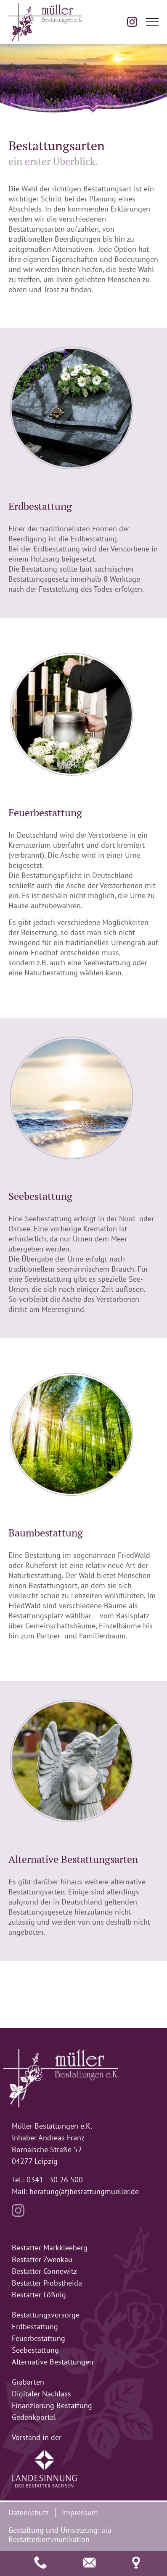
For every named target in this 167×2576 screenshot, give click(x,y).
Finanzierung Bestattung (52, 2405)
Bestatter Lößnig (39, 2294)
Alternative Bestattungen (52, 2362)
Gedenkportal (34, 2417)
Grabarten (28, 2382)
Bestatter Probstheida (47, 2283)
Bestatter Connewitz (44, 2271)
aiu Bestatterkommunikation (59, 2534)
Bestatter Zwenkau (42, 2259)
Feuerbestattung (38, 2338)
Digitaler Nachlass (41, 2393)
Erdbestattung (35, 2326)
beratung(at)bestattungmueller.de (84, 2191)
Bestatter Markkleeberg (49, 2247)
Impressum (80, 2512)
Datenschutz (28, 2512)
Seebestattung (35, 2350)
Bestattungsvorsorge (46, 2315)
